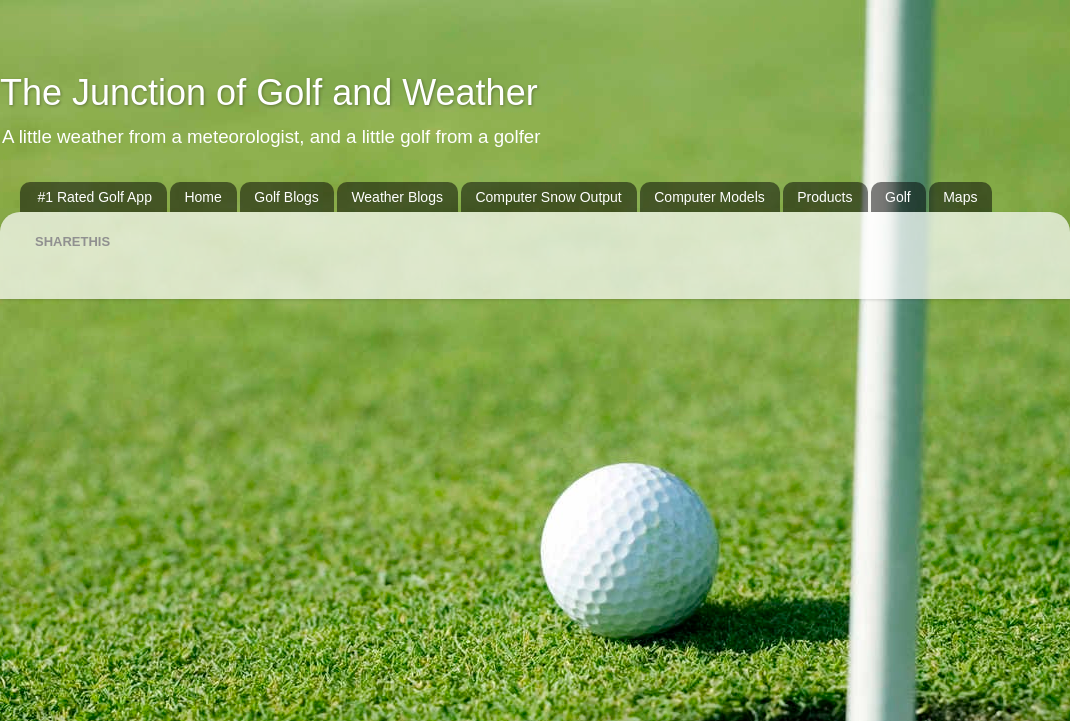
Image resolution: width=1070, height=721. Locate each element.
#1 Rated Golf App (95, 197)
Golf (898, 197)
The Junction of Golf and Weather (269, 92)
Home (202, 197)
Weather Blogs (397, 197)
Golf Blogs (286, 197)
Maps (960, 197)
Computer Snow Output (548, 197)
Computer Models (709, 197)
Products (824, 197)
